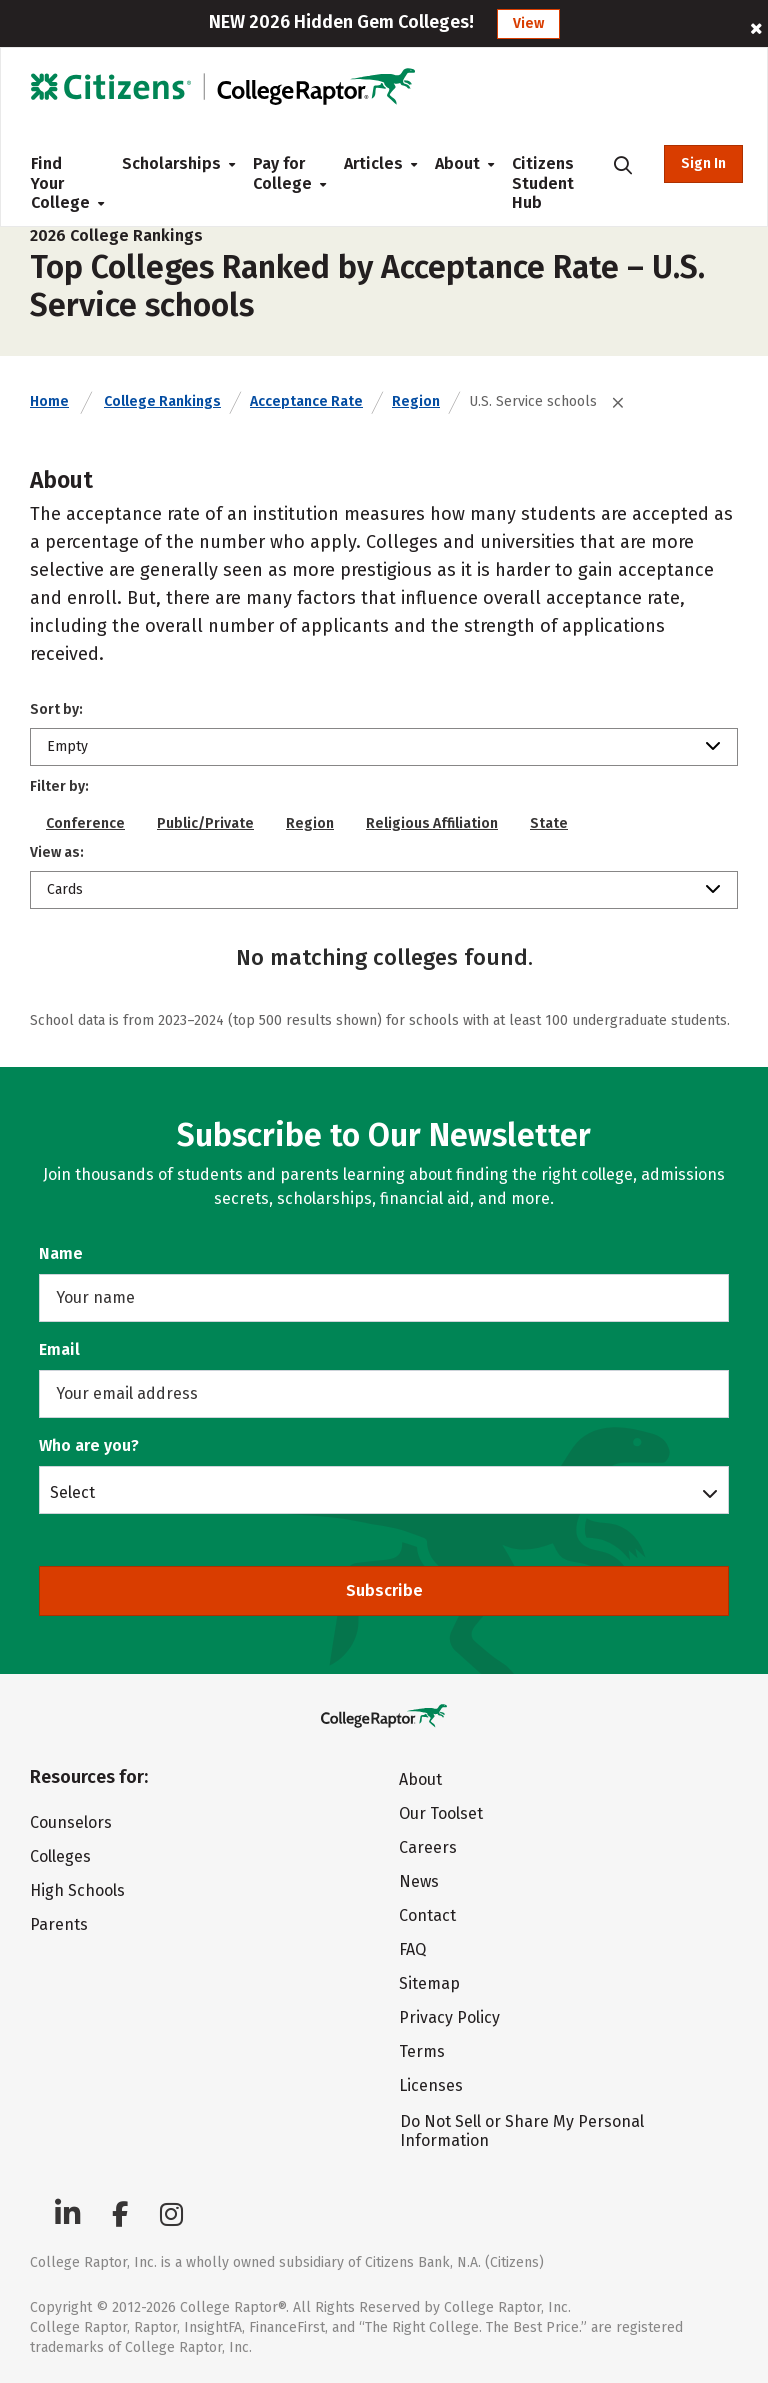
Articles (373, 163)
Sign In (703, 163)
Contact (427, 1915)
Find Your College (60, 183)
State (549, 823)
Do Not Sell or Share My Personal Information (522, 2131)
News (419, 1881)
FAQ (412, 1949)
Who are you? (89, 1445)
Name (61, 1253)
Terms (422, 2051)
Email (59, 1349)
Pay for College (282, 173)
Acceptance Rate (306, 401)
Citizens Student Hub (543, 183)
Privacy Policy (449, 2017)
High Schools (77, 1890)
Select (72, 1492)
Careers (428, 1847)
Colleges (60, 1856)
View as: (57, 852)
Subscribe (384, 1590)
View (528, 23)
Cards (65, 889)
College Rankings (162, 401)
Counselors (71, 1822)
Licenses (431, 2085)
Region (416, 401)
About (457, 163)
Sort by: (56, 709)
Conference (85, 823)
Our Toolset (441, 1813)
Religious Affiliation (432, 823)
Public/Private (205, 823)
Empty (67, 746)
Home (49, 401)
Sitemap (429, 1983)
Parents (59, 1924)
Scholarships (171, 163)
